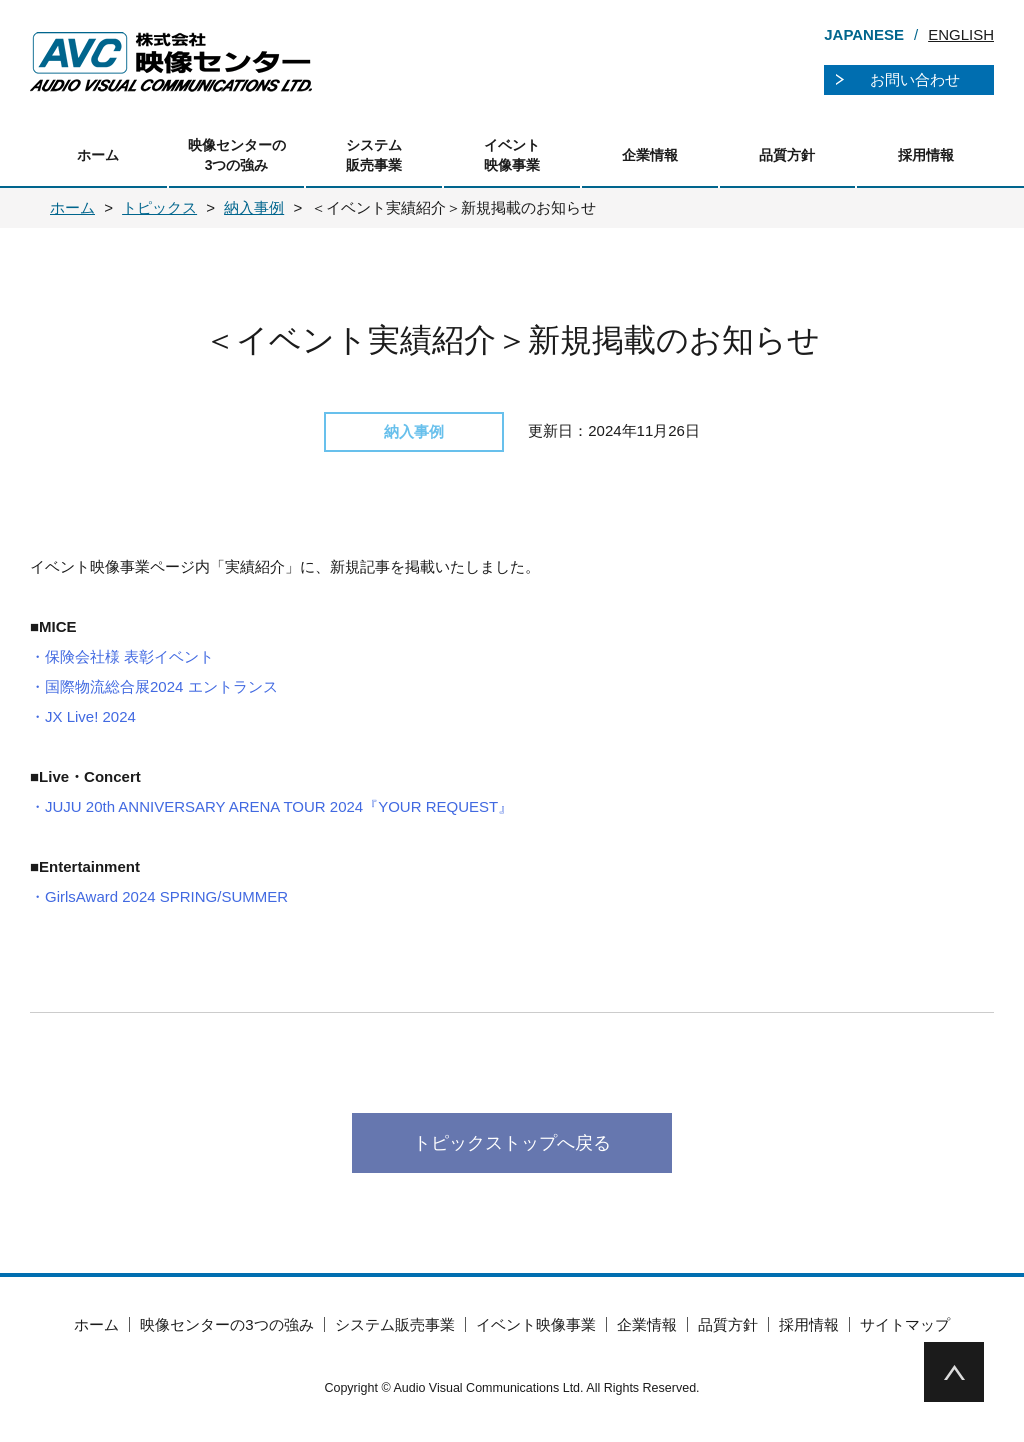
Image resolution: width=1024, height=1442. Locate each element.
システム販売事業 (374, 155)
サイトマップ (905, 1324)
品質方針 (787, 155)
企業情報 (650, 155)
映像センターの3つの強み (237, 155)
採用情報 (926, 155)
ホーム (98, 155)
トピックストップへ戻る (512, 1143)
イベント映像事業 (512, 155)
